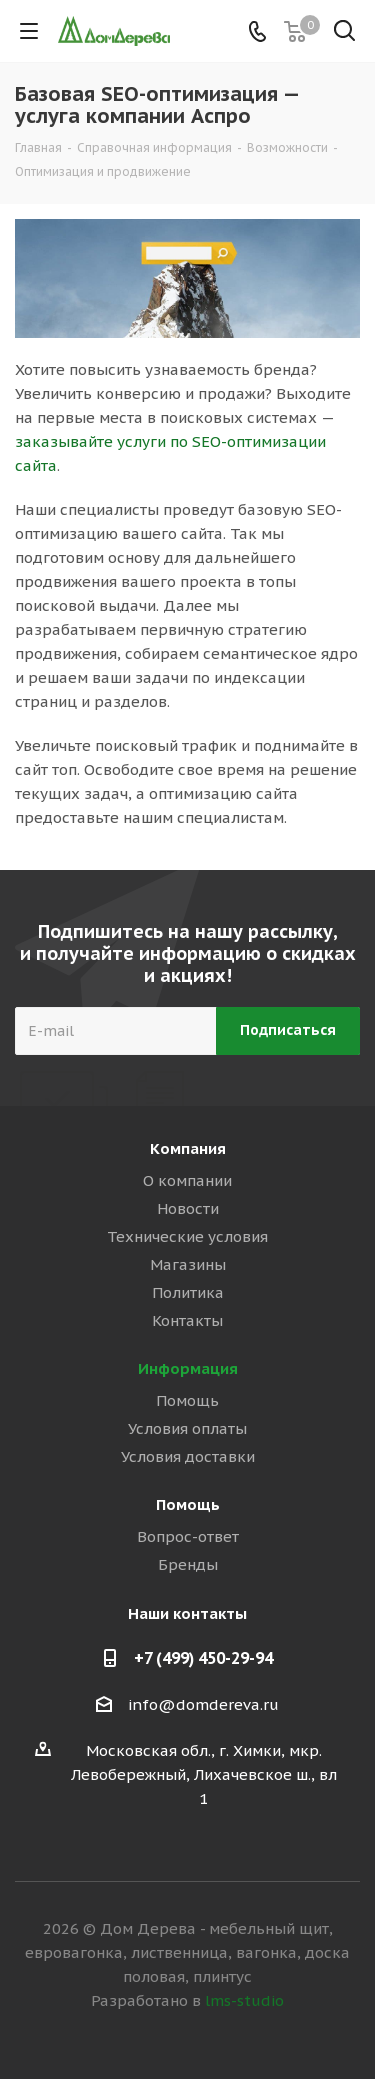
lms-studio (244, 2000)
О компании (187, 1180)
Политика (188, 1292)
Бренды (188, 1564)
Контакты (187, 1320)
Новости (188, 1208)
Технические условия (187, 1236)
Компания (188, 1148)
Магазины (188, 1264)
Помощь (187, 1400)
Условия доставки (188, 1456)
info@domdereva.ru (203, 1704)
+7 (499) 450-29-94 (203, 1658)
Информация (188, 1368)
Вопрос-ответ (188, 1536)
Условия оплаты (187, 1428)
